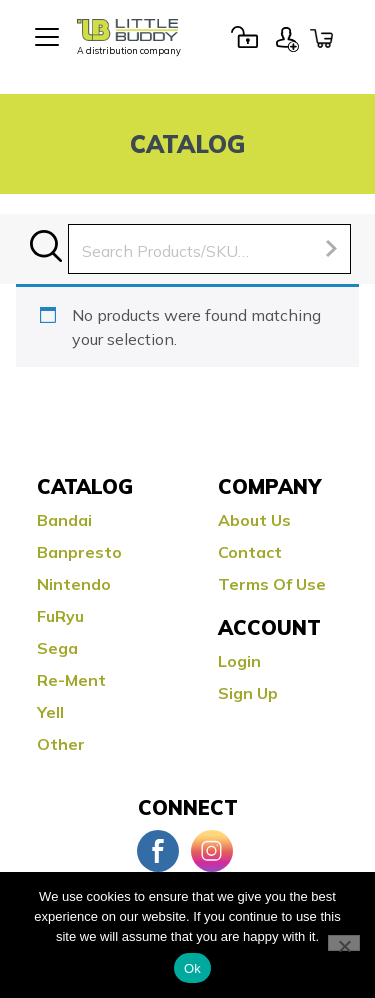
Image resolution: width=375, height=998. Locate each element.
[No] (344, 943)
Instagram (212, 851)
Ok (192, 968)
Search (46, 246)
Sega (57, 648)
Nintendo (74, 584)
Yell (50, 712)
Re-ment (71, 680)
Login (244, 37)
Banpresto (79, 552)
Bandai (64, 520)
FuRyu (60, 616)
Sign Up (287, 37)
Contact (250, 552)
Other (61, 744)
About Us (254, 520)
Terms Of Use (272, 584)
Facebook (158, 851)
